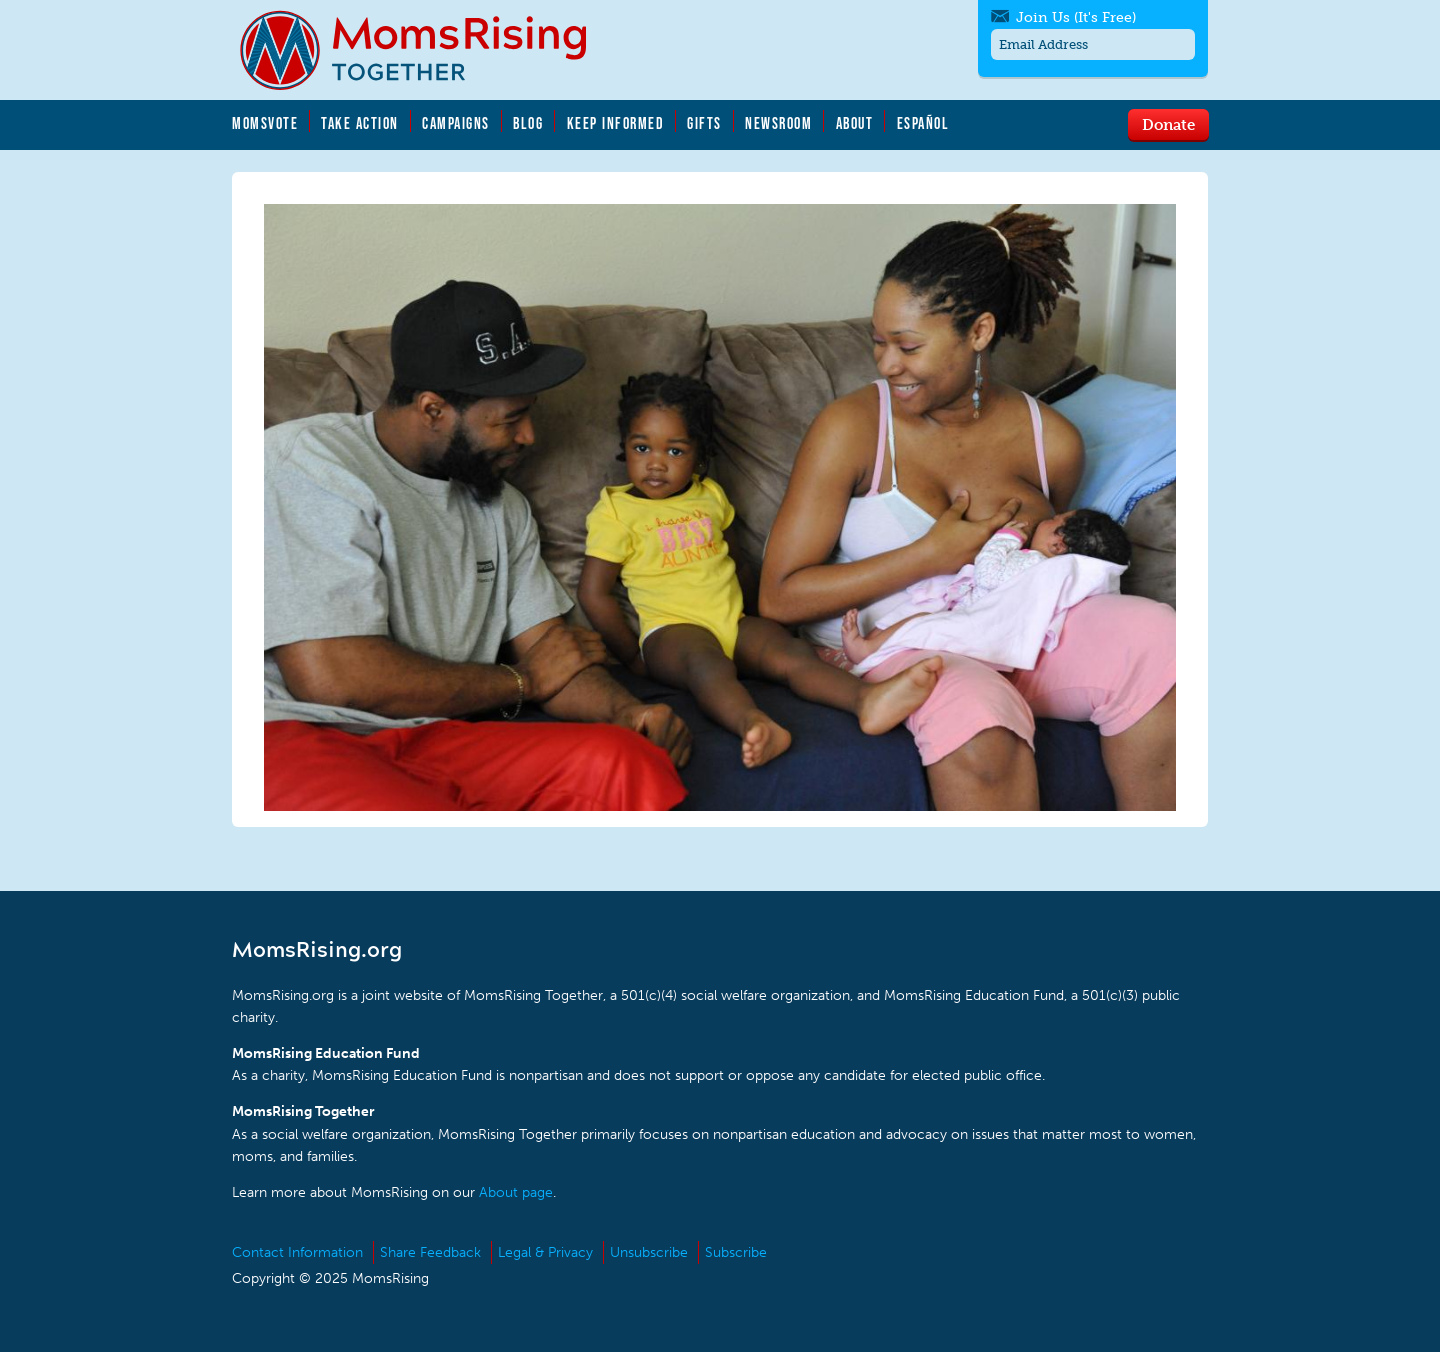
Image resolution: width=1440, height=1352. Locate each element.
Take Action (360, 123)
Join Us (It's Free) (1076, 17)
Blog (528, 123)
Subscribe (736, 1252)
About (855, 123)
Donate (1168, 124)
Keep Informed (616, 123)
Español (923, 123)
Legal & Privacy (545, 1252)
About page (516, 1192)
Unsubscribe (649, 1252)
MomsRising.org (427, 50)
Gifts (704, 123)
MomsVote (265, 123)
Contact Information (297, 1252)
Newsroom (778, 123)
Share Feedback (430, 1252)
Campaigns (456, 123)
